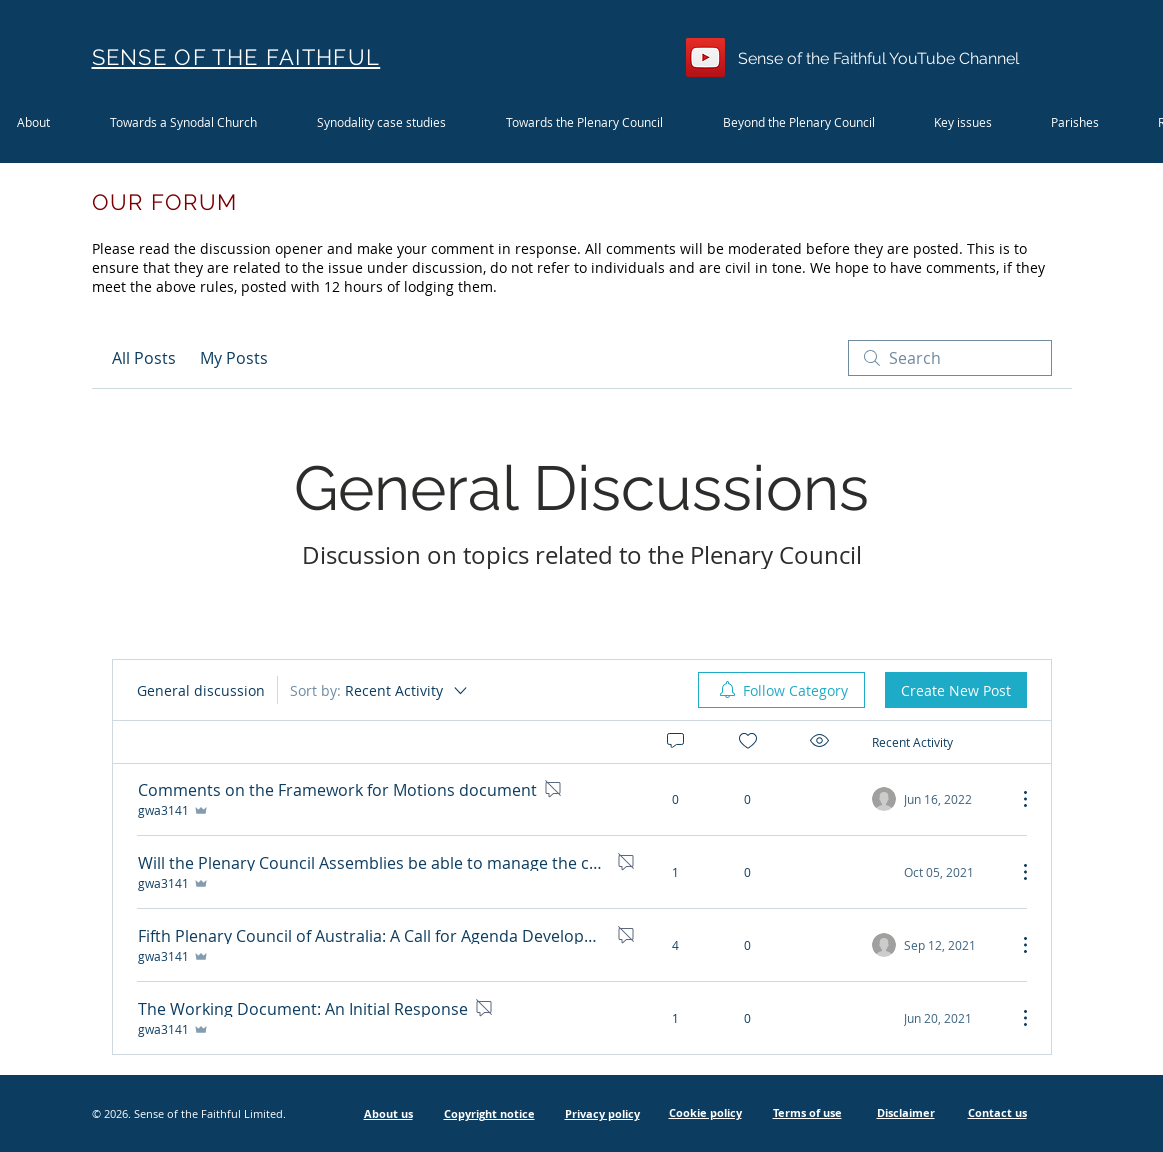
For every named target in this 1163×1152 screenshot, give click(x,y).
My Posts (234, 358)
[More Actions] (1015, 799)
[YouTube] (705, 57)
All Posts (144, 358)
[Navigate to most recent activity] (936, 872)
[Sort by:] (380, 690)
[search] (950, 358)
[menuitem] (781, 690)
